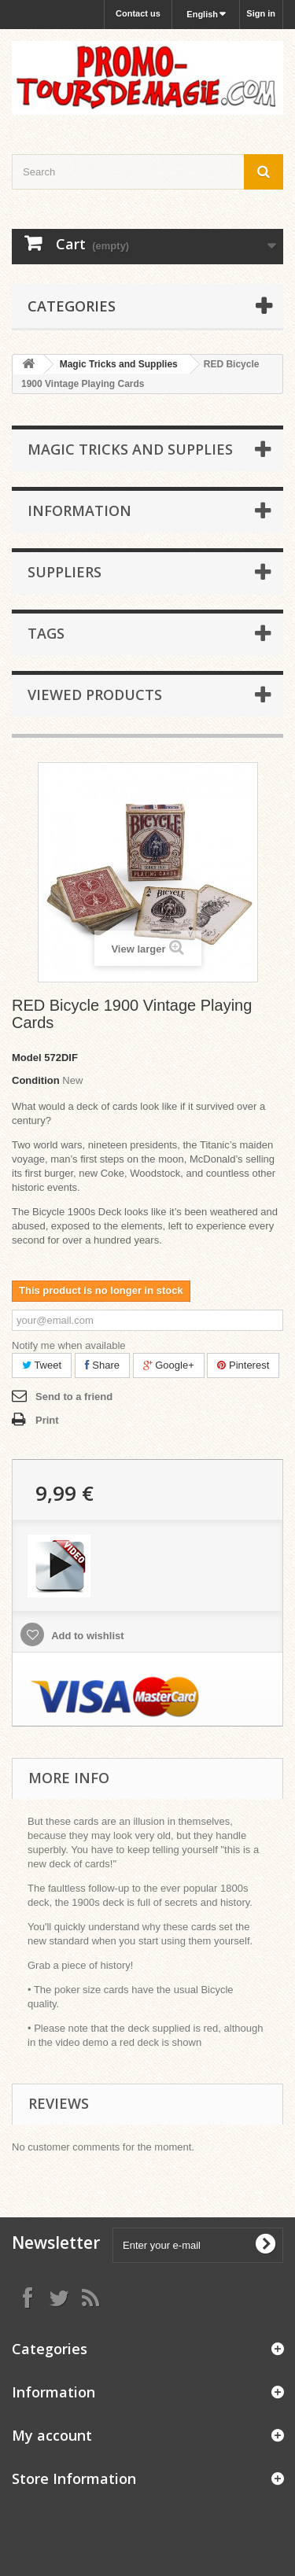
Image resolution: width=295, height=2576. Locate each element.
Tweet (41, 1365)
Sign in (260, 13)
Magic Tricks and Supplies (119, 364)
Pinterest (243, 1365)
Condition (36, 1080)
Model (27, 1057)
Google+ (168, 1365)
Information (79, 510)
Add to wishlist (86, 1636)
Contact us (138, 13)
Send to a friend (73, 1396)
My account (52, 2435)
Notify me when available (69, 1345)
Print (47, 1420)
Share (102, 1365)
